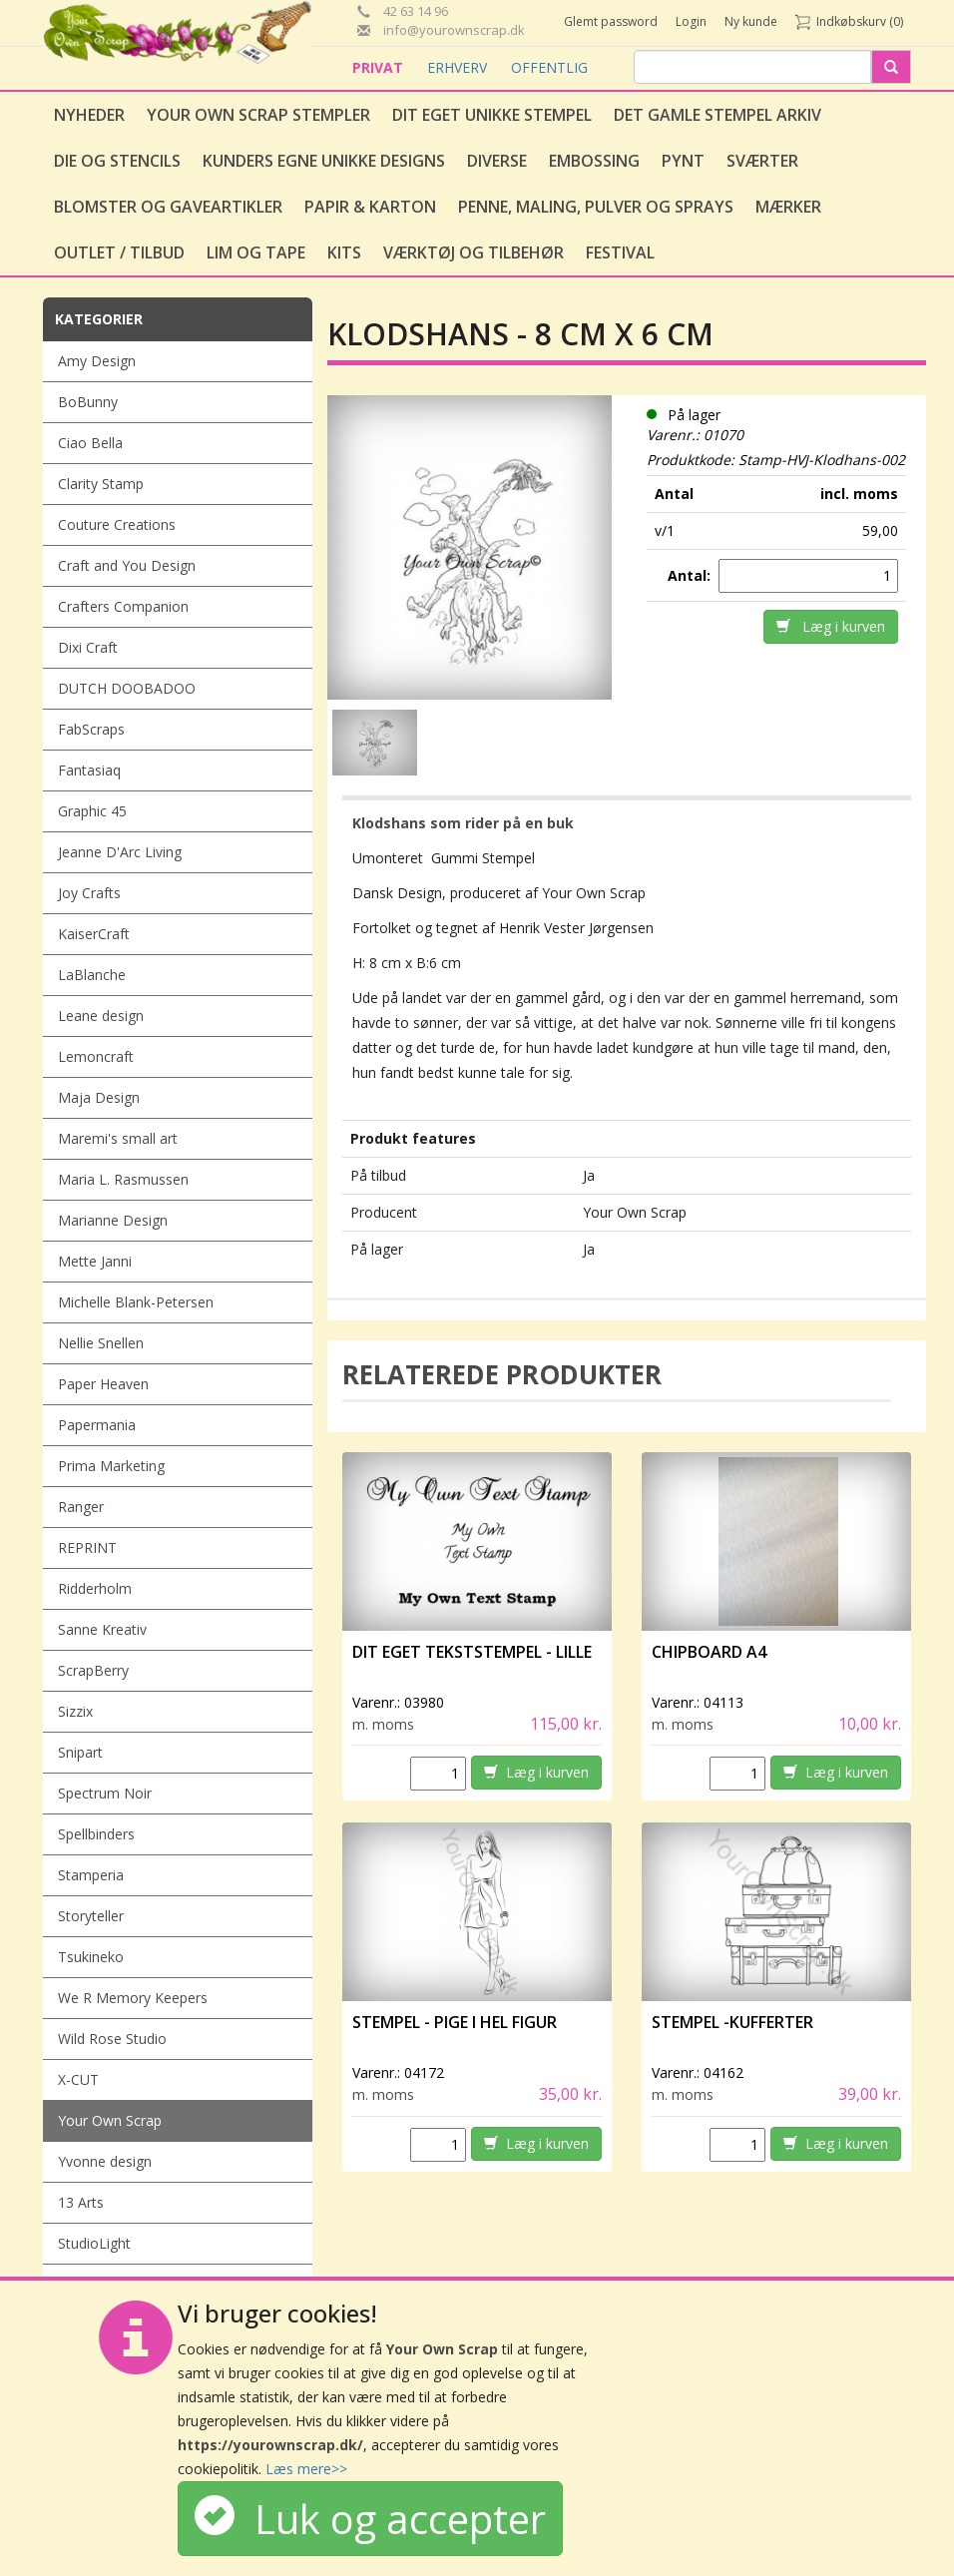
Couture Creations (117, 524)
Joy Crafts (89, 892)
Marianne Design (113, 1220)
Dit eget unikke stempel (492, 115)
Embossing (594, 161)
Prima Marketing (111, 1465)
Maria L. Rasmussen (123, 1179)
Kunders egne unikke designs (324, 161)
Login (691, 21)
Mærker (788, 207)
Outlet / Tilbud (119, 252)
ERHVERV (459, 67)
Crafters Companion (123, 606)
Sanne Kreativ (102, 1629)
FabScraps (91, 729)
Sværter (762, 161)
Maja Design (99, 1097)
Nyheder (89, 115)
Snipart (80, 1752)
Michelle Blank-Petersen (136, 1301)
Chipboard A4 (709, 1652)
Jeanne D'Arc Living (120, 851)
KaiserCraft (94, 933)
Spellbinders (96, 1833)
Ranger (81, 1506)
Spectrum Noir (105, 1793)
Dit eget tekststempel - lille (472, 1652)
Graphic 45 (92, 810)
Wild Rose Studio (112, 2038)
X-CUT (78, 2079)
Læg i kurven (830, 626)
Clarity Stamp (101, 483)
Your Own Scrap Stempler (258, 115)
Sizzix (75, 1711)
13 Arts (81, 2202)
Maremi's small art (118, 1138)
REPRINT (87, 1547)
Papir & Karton (370, 207)
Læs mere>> (306, 2468)
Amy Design (97, 360)
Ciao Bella (90, 442)
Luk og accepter (370, 2518)
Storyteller (91, 1915)
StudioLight (94, 2243)
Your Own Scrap (110, 2120)
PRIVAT (379, 67)
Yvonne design (105, 2161)
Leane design (101, 1015)
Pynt (683, 161)
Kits (344, 252)
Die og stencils (117, 161)
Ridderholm (95, 1588)
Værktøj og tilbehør (473, 252)
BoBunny (88, 401)
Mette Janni (95, 1261)
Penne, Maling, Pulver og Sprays (595, 207)
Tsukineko (91, 1956)
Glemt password (611, 21)
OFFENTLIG (549, 67)
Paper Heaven (103, 1383)
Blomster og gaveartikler (168, 207)
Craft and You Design (127, 565)
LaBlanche (92, 974)
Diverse (497, 161)
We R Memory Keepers (133, 1997)
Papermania (97, 1424)
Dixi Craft (88, 647)
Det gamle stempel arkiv (717, 115)
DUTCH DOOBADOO (127, 688)
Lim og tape (256, 252)
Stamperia (91, 1874)
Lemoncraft (96, 1056)
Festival (620, 252)
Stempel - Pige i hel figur (454, 2022)
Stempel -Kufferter (732, 2022)
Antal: (691, 575)
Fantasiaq (89, 770)
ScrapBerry (93, 1670)
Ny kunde (750, 21)
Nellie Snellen (101, 1342)
